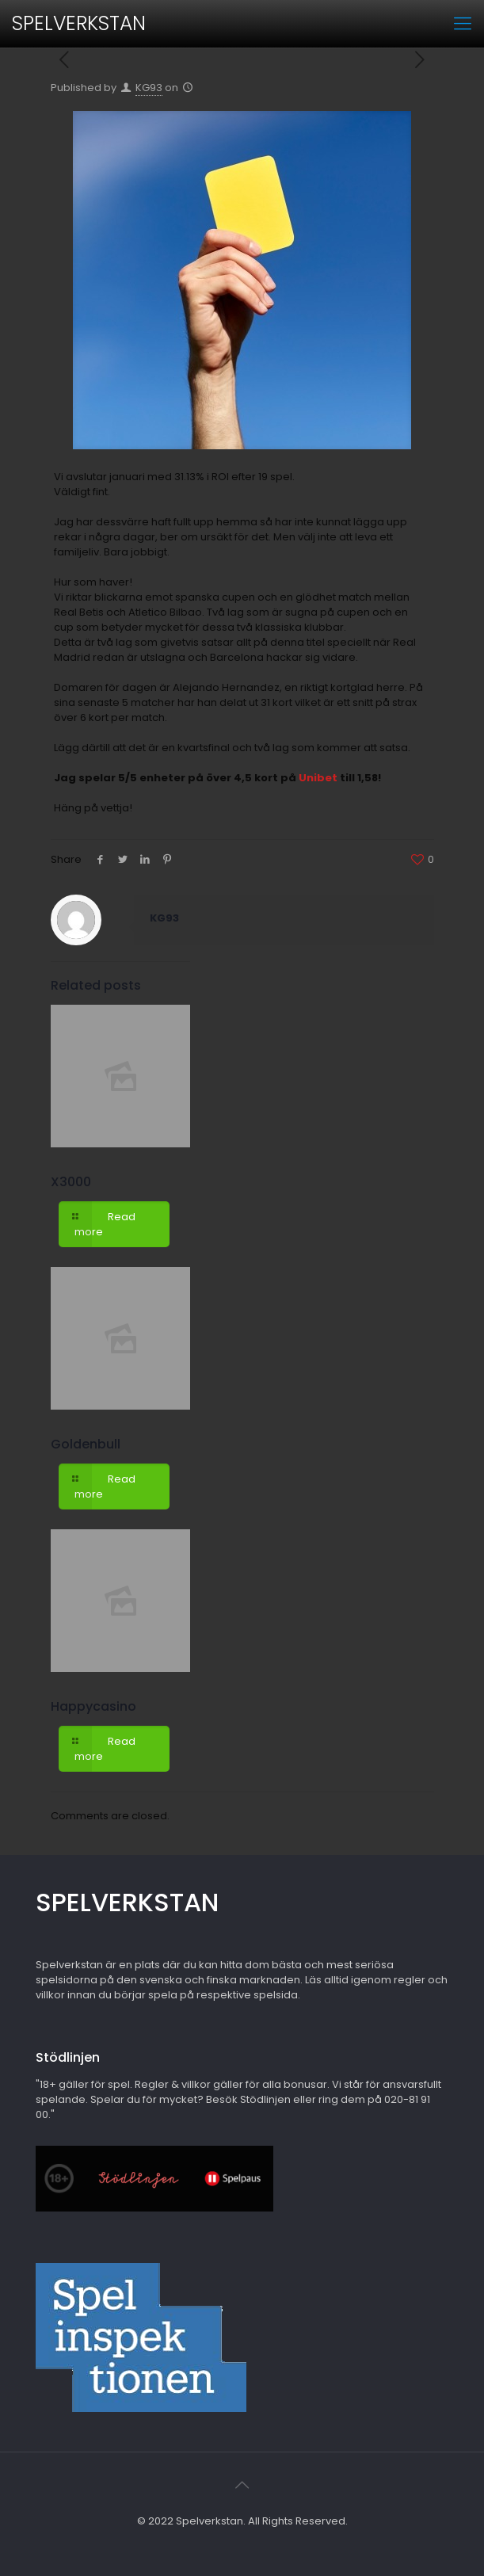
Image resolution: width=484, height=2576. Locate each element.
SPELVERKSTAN (79, 23)
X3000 (71, 1182)
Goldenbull (85, 1444)
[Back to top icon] (242, 2485)
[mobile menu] (462, 23)
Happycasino (93, 1706)
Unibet (318, 777)
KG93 (148, 87)
